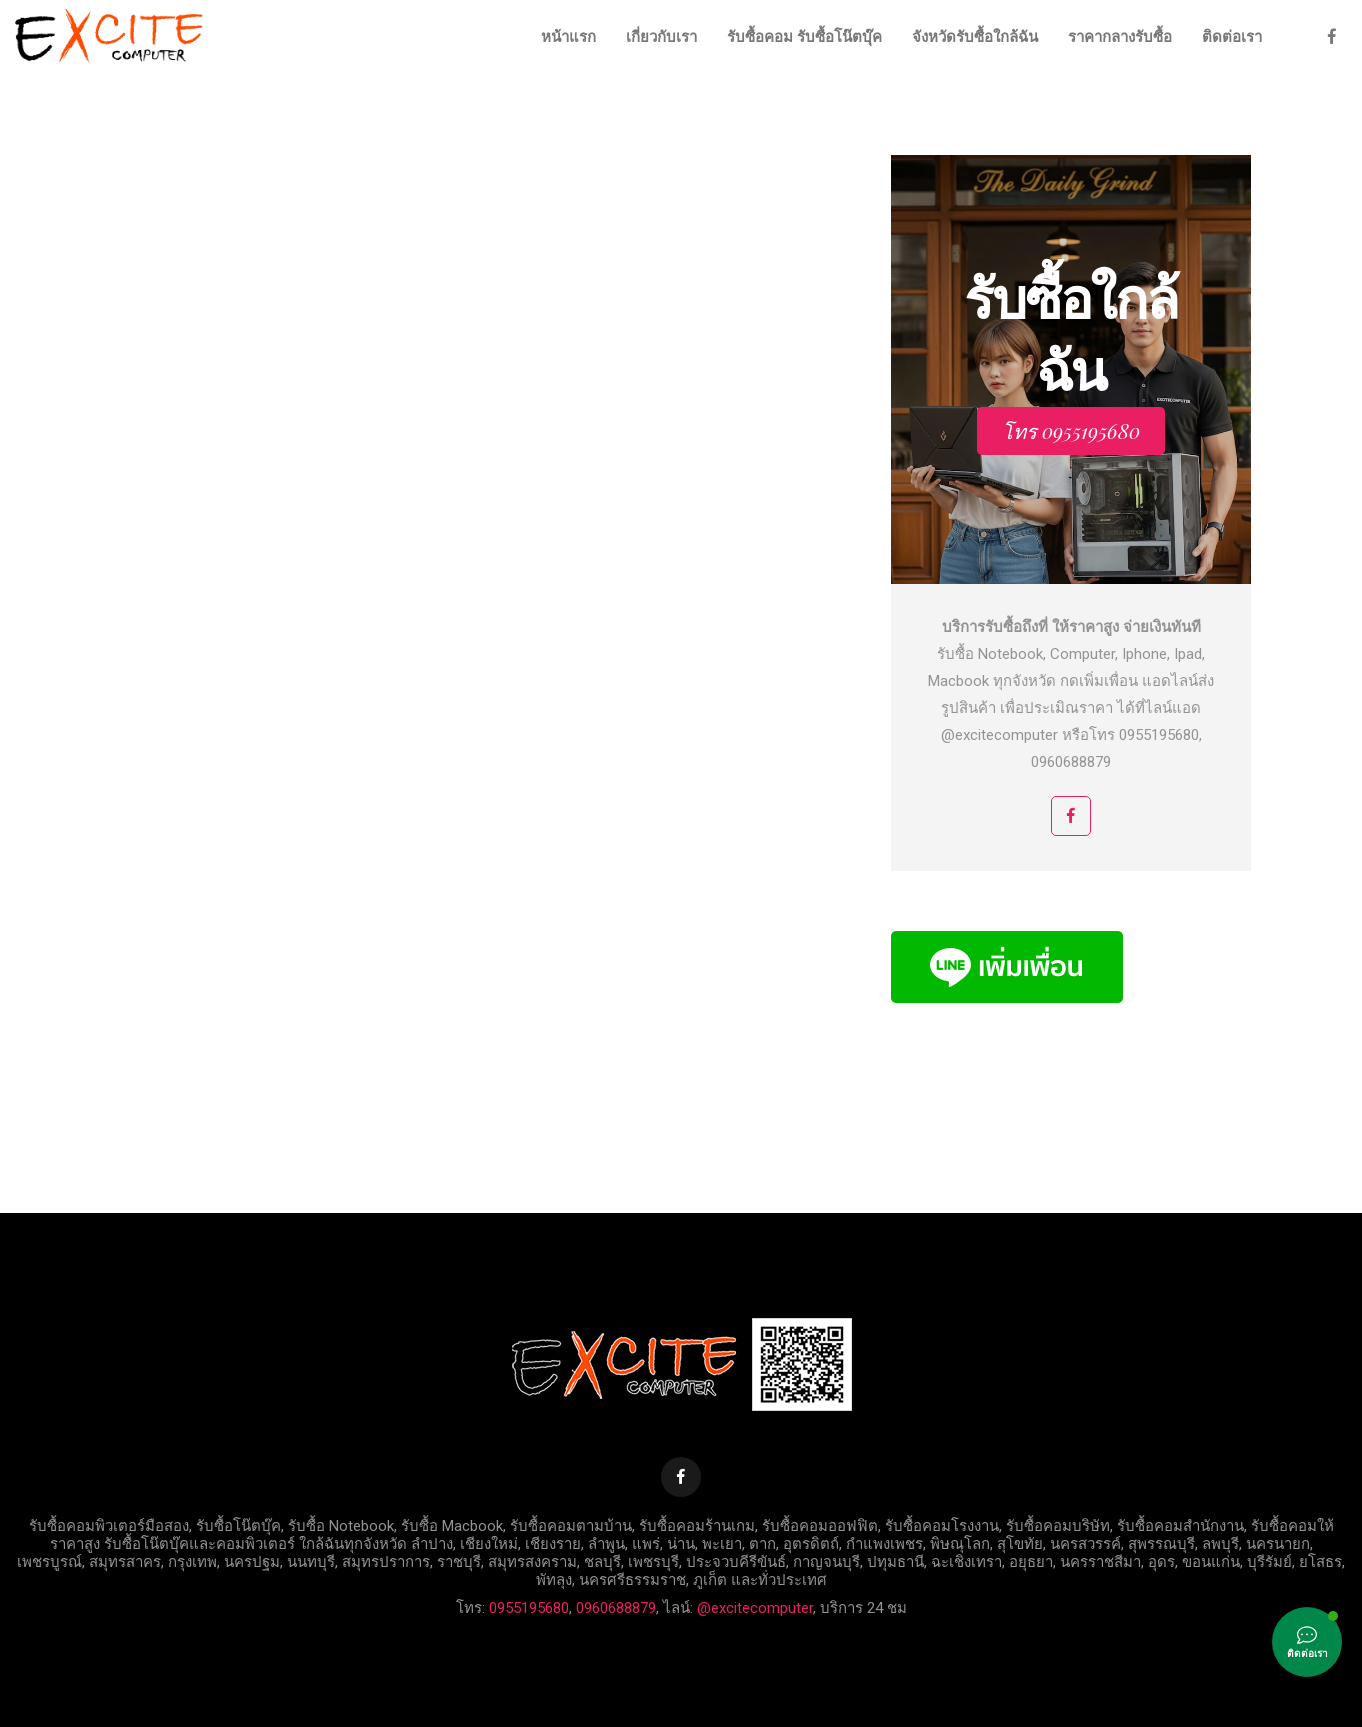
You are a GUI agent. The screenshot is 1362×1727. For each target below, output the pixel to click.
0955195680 (529, 1608)
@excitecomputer (755, 1608)
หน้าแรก (568, 37)
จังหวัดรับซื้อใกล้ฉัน (975, 37)
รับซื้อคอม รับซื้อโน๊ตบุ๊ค (804, 37)
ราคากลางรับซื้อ (1120, 37)
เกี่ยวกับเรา (661, 37)
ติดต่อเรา (1232, 37)
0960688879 (616, 1608)
